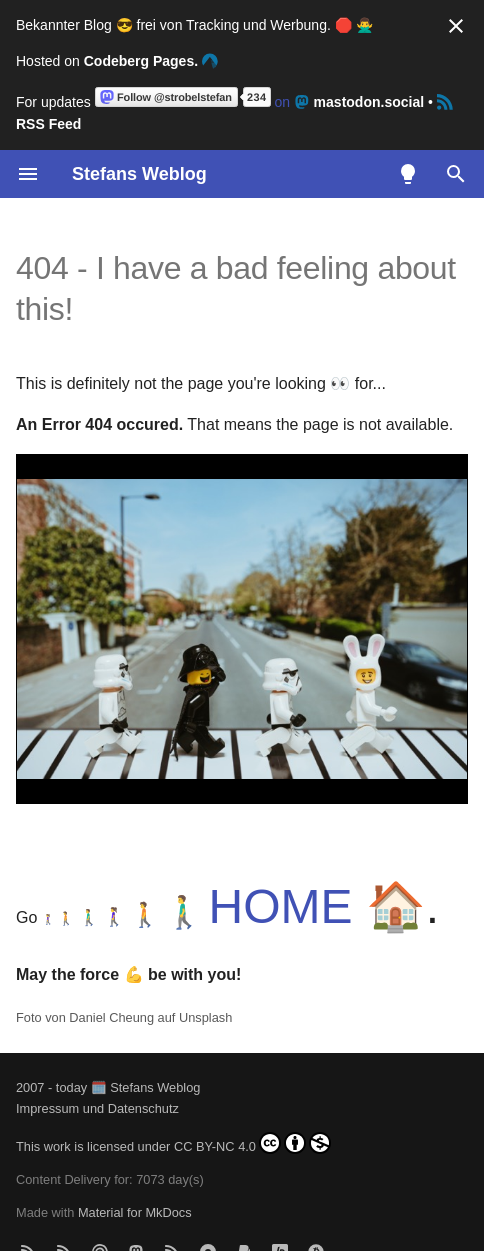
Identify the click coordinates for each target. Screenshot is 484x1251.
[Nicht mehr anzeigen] (456, 26)
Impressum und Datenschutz (97, 1108)
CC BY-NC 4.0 (252, 1143)
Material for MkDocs (135, 1212)
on (261, 102)
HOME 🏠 (317, 906)
